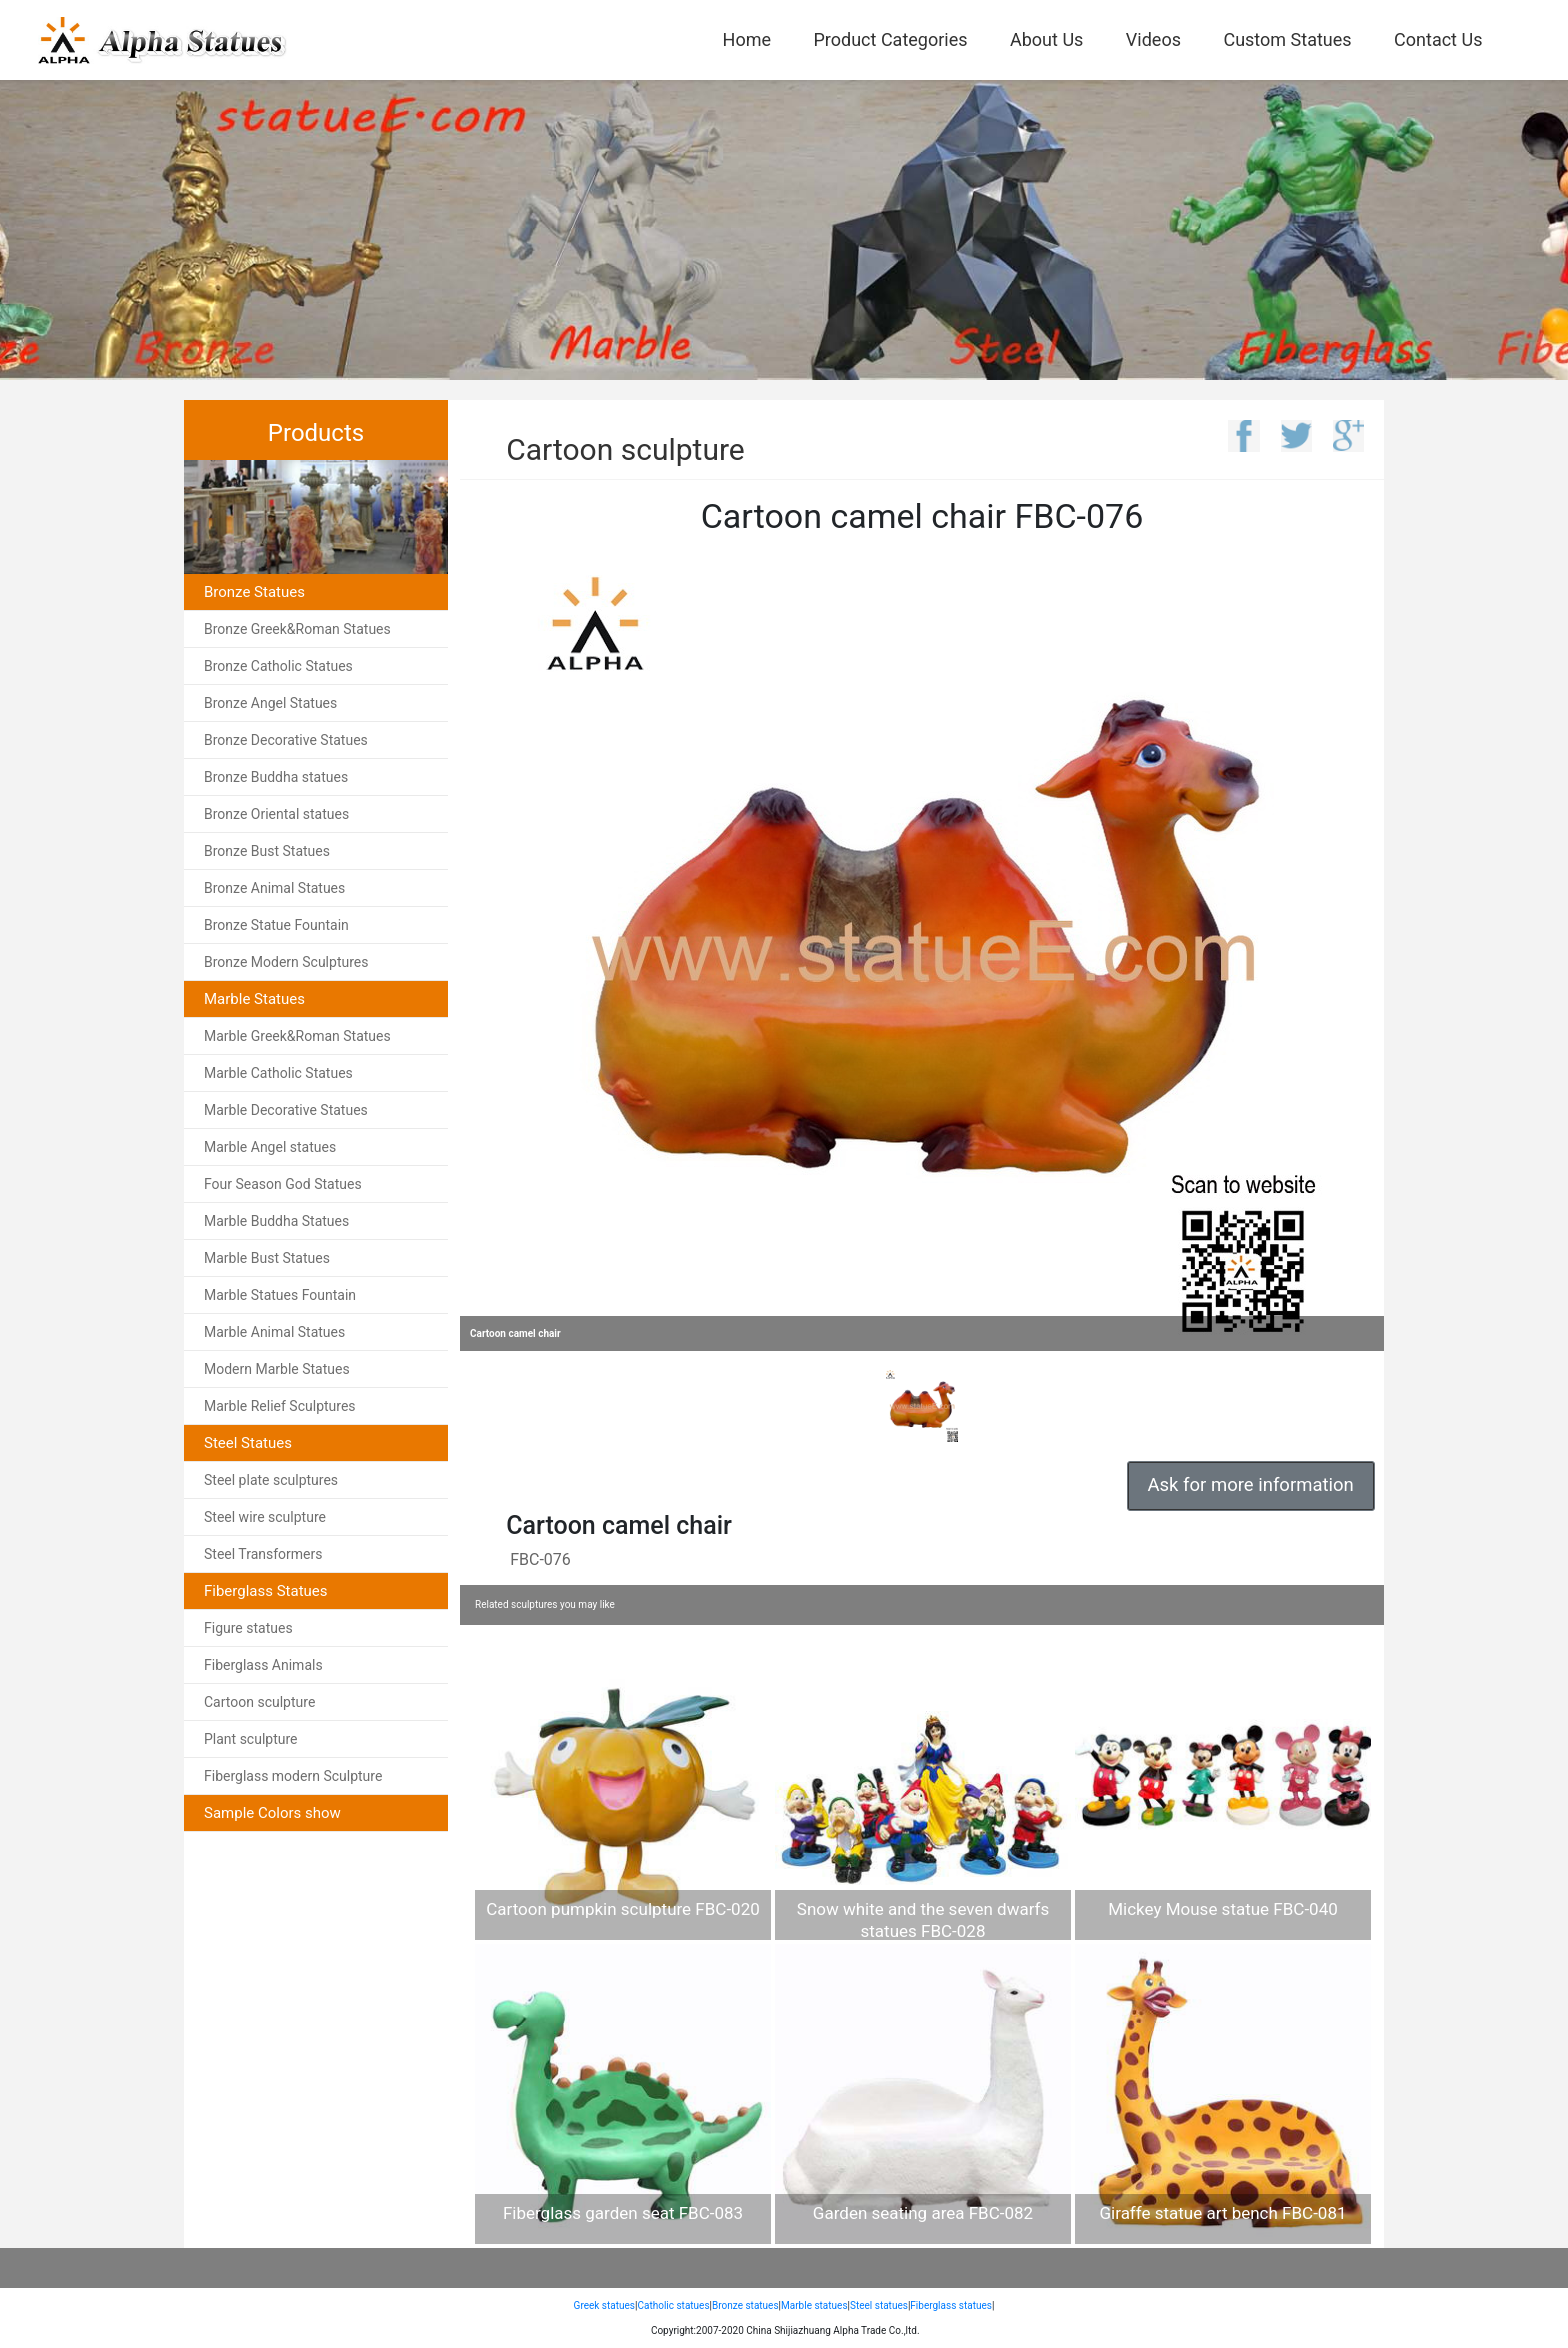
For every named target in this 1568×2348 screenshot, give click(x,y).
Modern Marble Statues (277, 1369)
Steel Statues (248, 1443)
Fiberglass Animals (263, 1665)
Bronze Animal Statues (274, 888)
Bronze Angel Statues (270, 703)
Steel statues (879, 2305)
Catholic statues (673, 2305)
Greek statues (604, 2305)
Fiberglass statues (951, 2305)
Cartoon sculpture (259, 1702)
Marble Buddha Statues (276, 1221)
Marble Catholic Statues (278, 1073)
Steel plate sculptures (271, 1480)
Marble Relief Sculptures (280, 1406)
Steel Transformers (263, 1554)
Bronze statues (745, 2305)
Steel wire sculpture (265, 1517)
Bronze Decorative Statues (286, 740)
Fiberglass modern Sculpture (293, 1776)
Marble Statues (254, 999)
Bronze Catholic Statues (278, 666)
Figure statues (248, 1628)
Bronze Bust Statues (267, 851)
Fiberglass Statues (266, 1591)
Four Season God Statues (283, 1184)
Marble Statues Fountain (280, 1295)
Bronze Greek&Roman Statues (297, 629)
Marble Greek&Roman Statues (297, 1036)
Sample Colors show (272, 1813)
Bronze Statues (254, 592)
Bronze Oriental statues (276, 814)
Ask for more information (1251, 1485)
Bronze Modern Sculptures (286, 962)
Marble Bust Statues (267, 1258)
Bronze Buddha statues (276, 777)
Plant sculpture (251, 1739)
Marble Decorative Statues (286, 1110)
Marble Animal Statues (274, 1332)
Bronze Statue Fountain (276, 925)
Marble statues (814, 2305)
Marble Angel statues (270, 1147)
